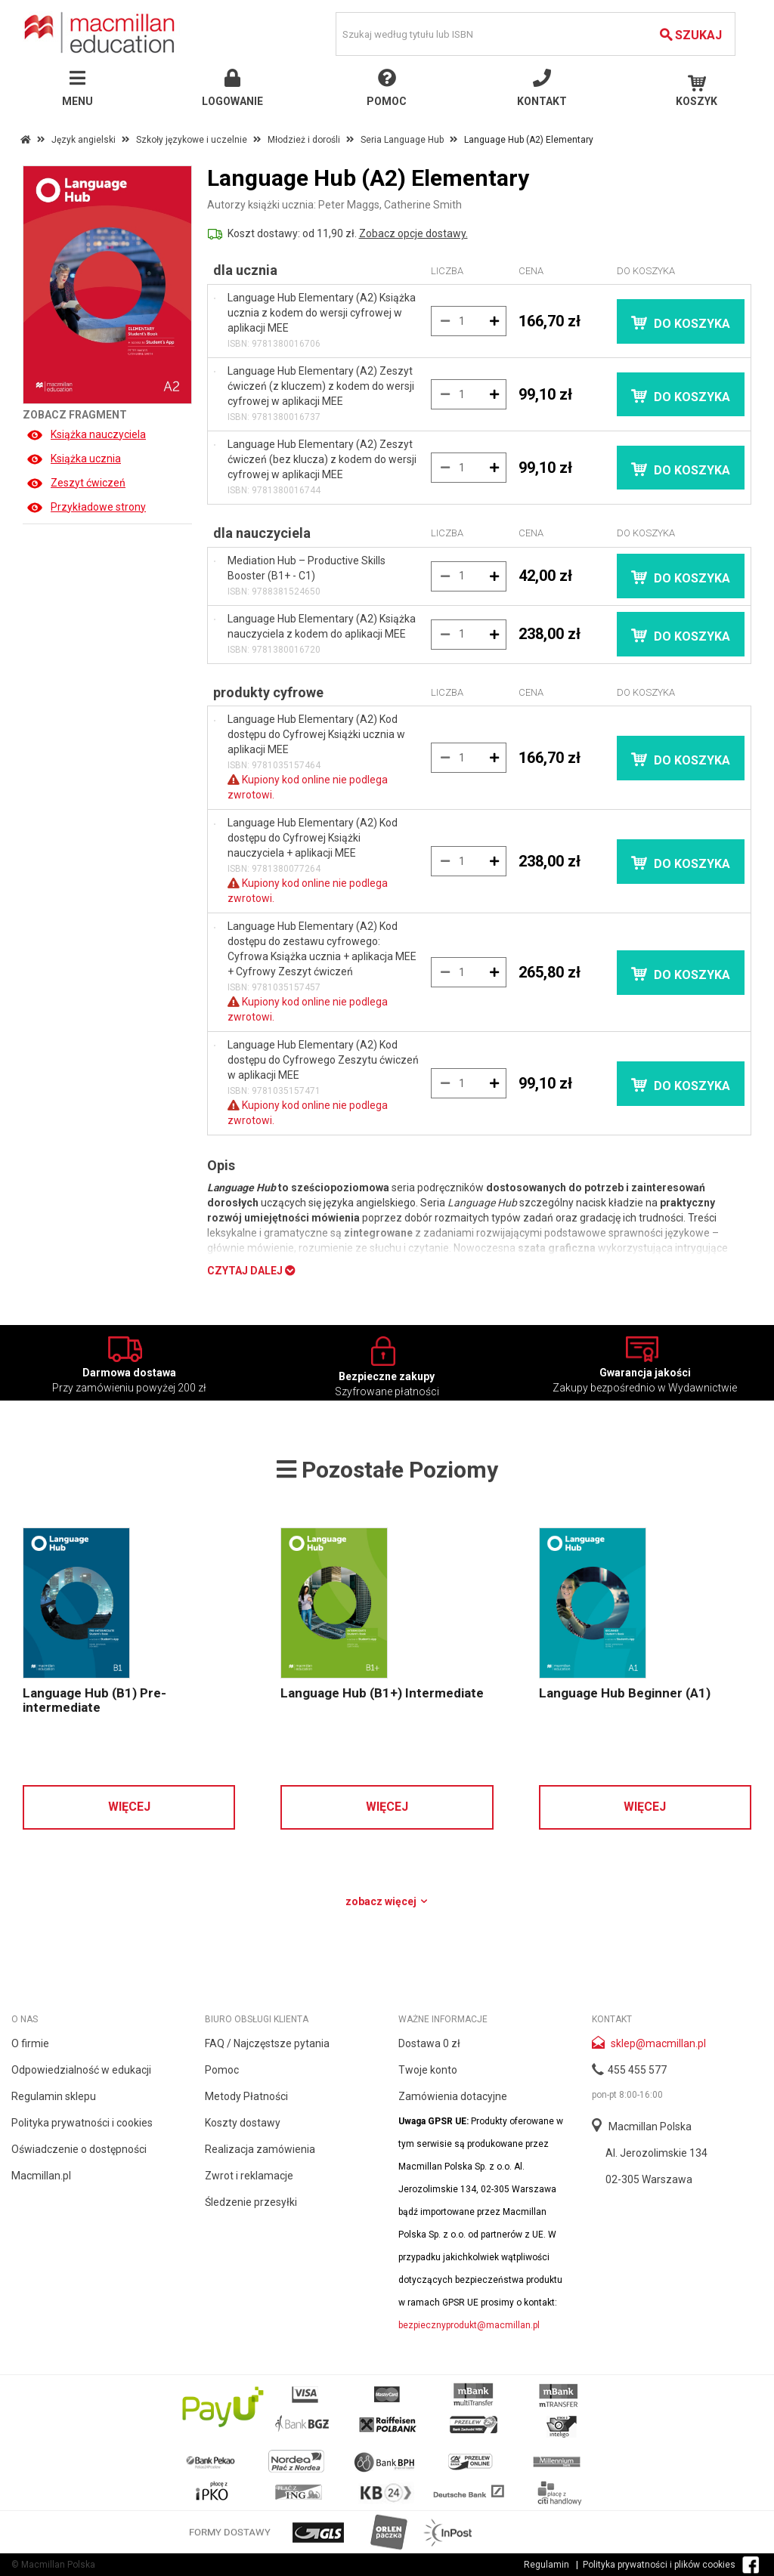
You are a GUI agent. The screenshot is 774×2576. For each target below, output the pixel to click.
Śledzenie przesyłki (251, 2202)
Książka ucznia (73, 458)
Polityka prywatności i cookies (82, 2123)
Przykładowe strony (86, 507)
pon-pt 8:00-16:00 (627, 2095)
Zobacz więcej (387, 1901)
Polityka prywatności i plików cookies (659, 2564)
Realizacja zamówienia (260, 2149)
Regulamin (546, 2564)
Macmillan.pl (41, 2176)
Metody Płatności (246, 2096)
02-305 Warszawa (648, 2179)
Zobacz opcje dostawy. (413, 233)
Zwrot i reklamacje (249, 2176)
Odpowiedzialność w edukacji (81, 2070)
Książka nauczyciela (86, 434)
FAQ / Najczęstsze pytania (267, 2043)
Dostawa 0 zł (429, 2043)
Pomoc (222, 2070)
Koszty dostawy (242, 2123)
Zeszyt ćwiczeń (75, 483)
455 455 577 (637, 2070)
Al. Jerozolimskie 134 (656, 2153)
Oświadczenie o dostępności (79, 2149)
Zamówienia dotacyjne (452, 2096)
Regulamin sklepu (53, 2096)
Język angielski (83, 139)
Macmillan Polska (650, 2126)
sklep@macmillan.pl (658, 2043)
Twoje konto (427, 2070)
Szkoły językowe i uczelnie (191, 139)
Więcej (129, 1806)
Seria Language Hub (402, 139)
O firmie (30, 2043)
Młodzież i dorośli (304, 139)
